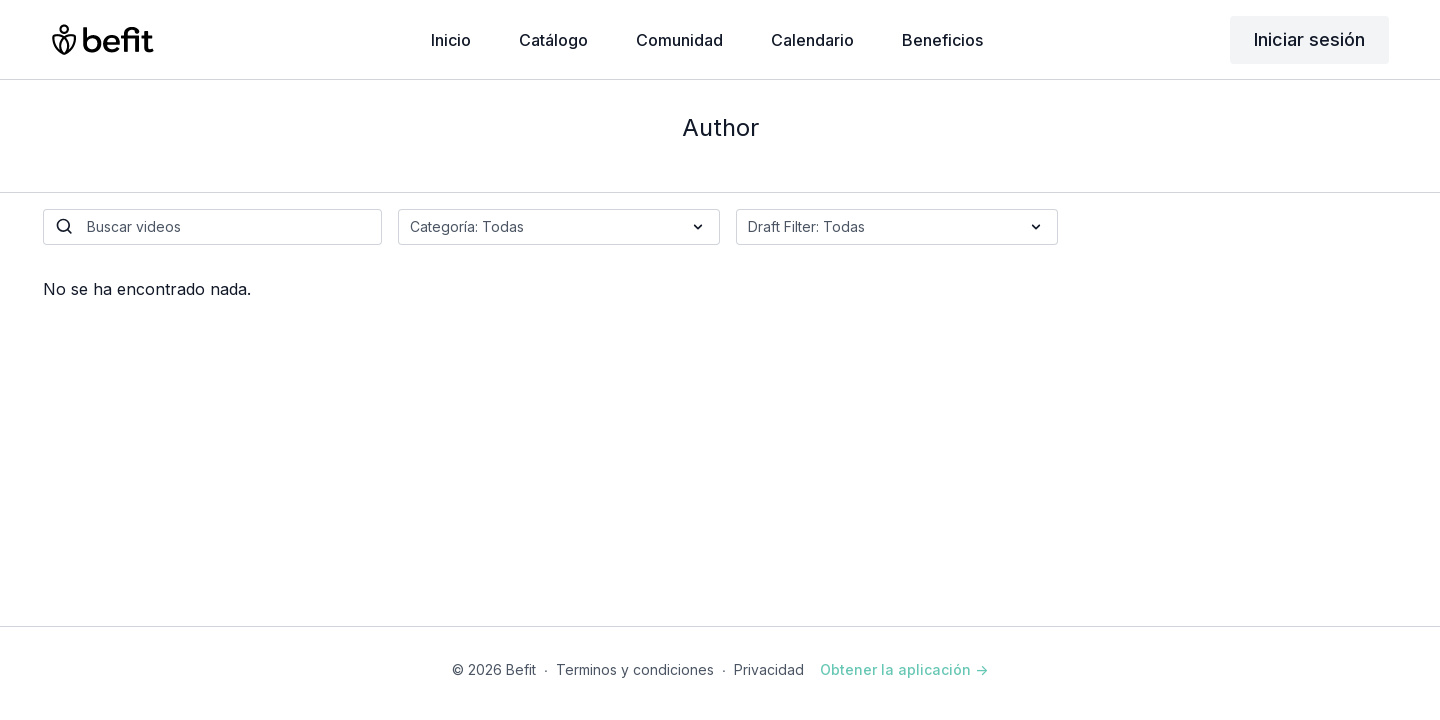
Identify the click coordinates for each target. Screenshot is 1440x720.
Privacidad (769, 669)
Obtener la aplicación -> (904, 669)
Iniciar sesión (1309, 39)
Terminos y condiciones (635, 669)
